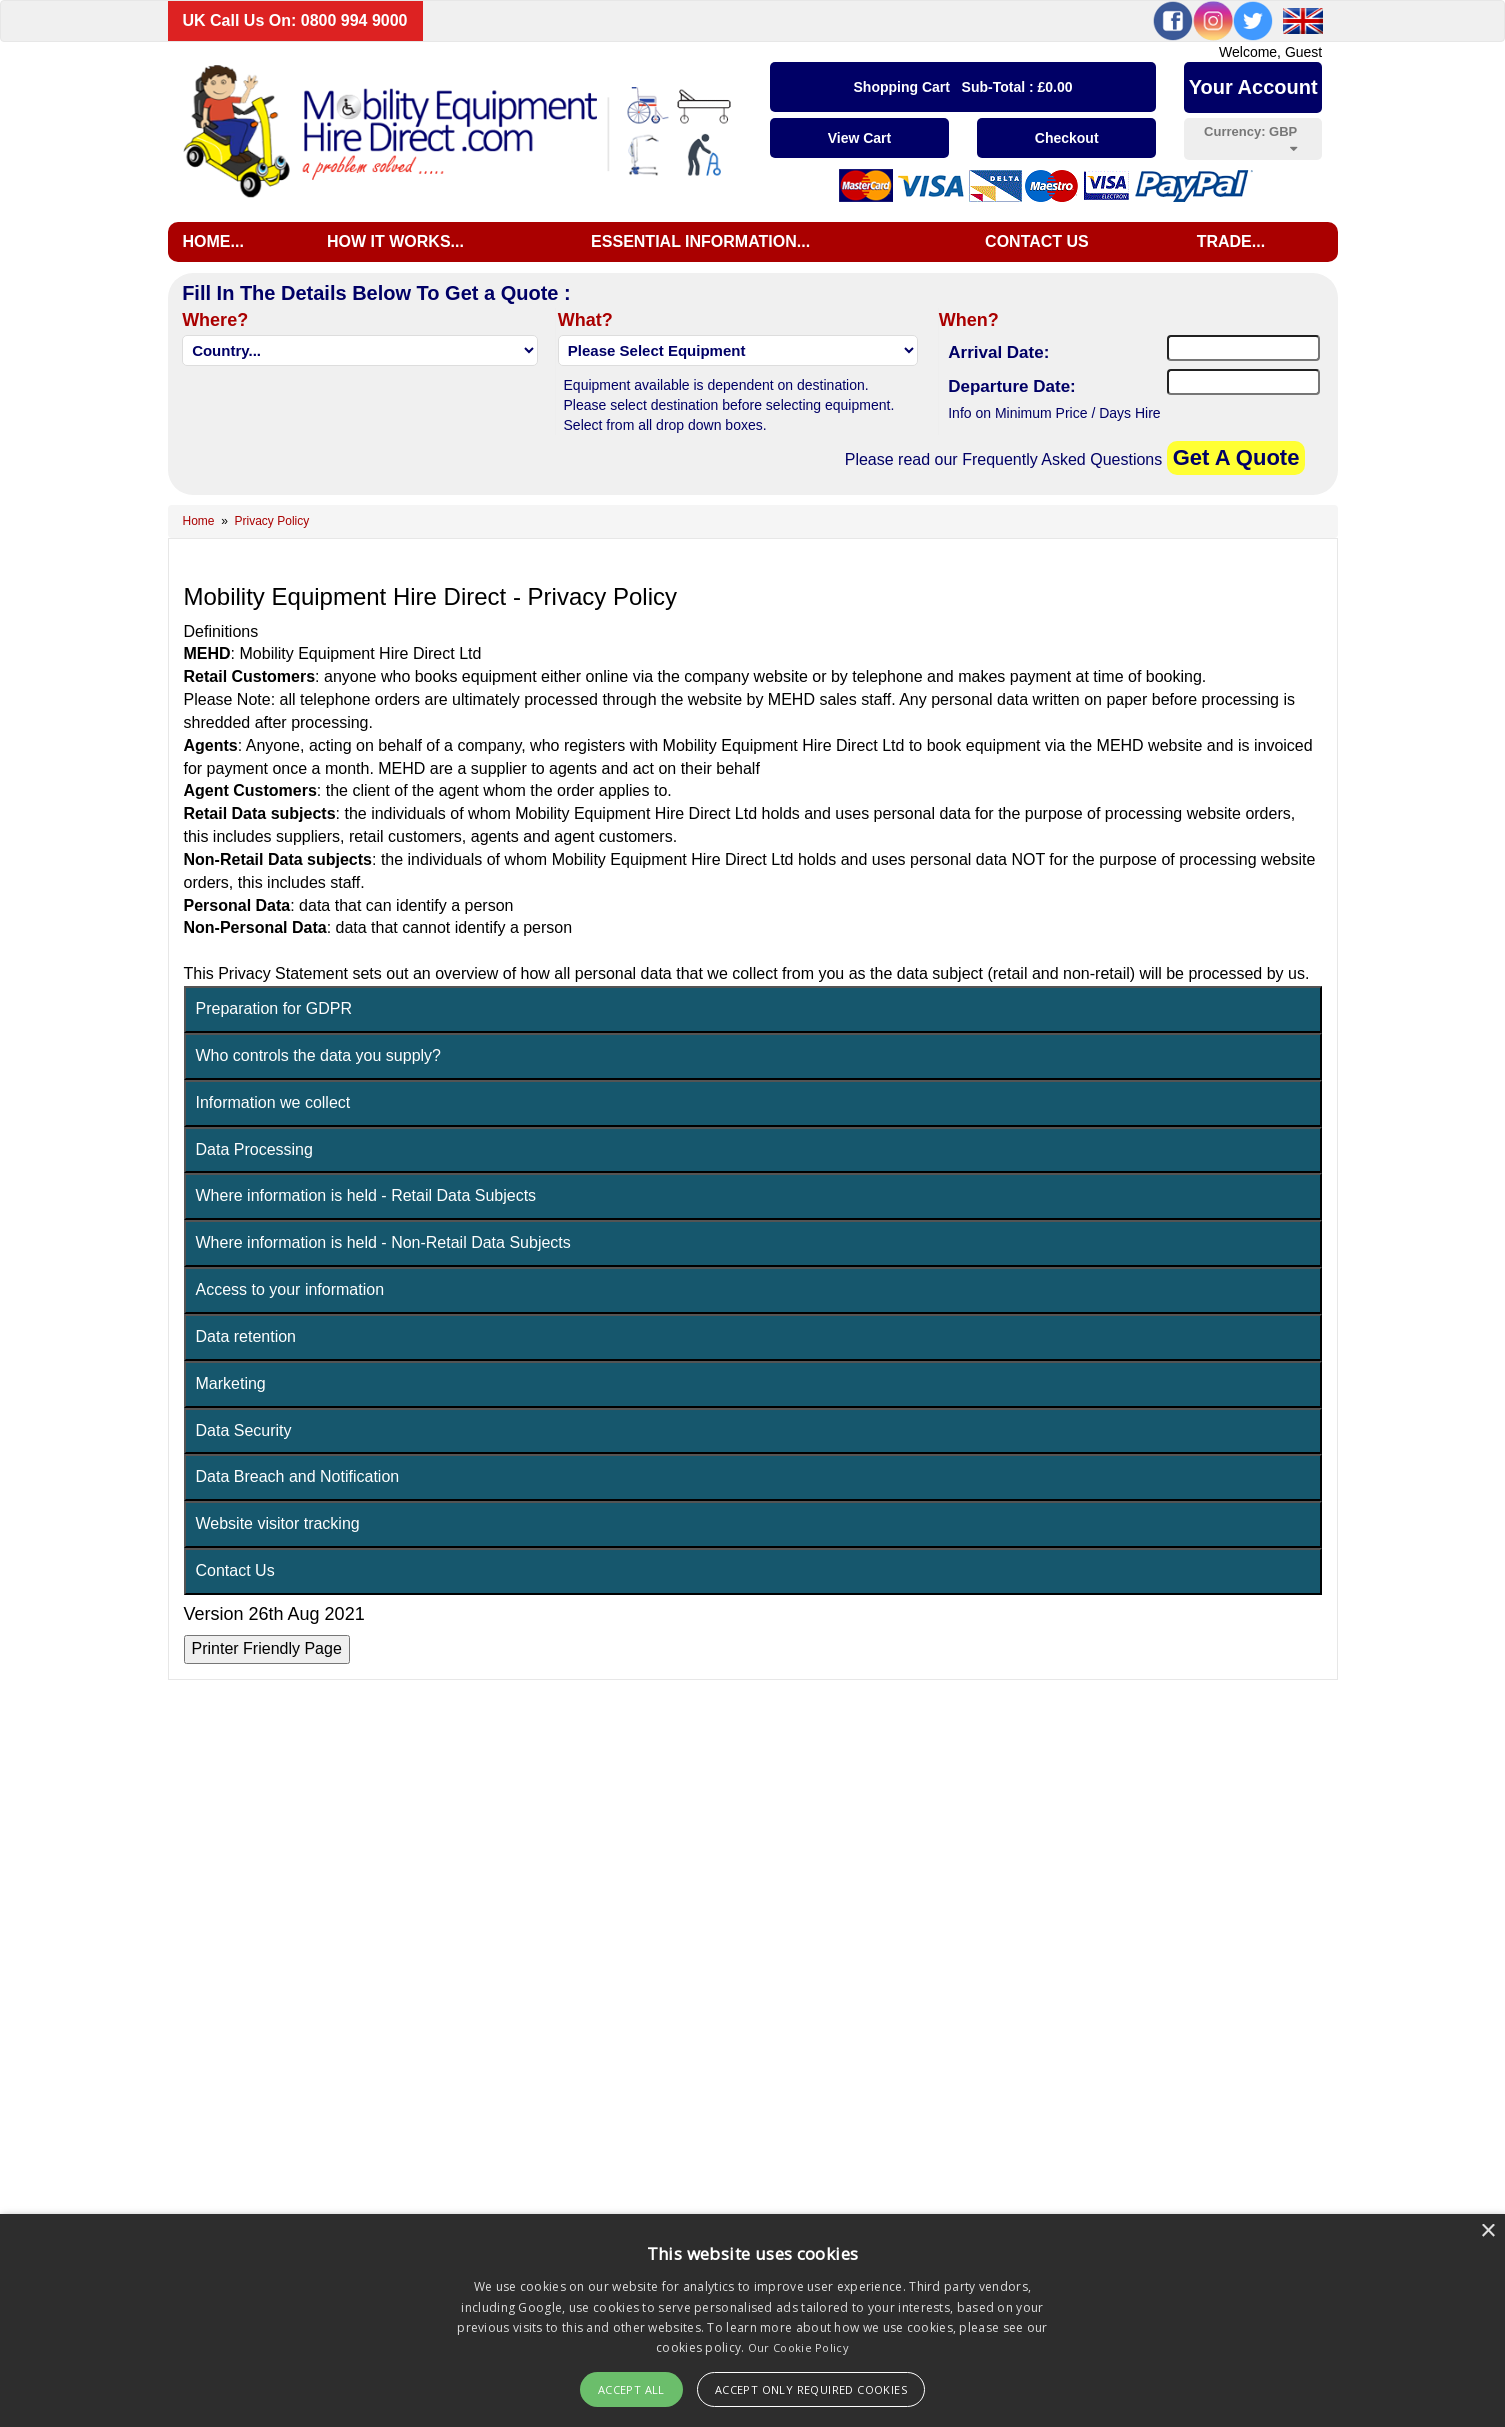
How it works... (395, 241)
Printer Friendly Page (267, 1738)
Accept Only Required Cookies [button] (811, 2389)
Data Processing (254, 1239)
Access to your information (290, 1379)
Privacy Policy (272, 521)
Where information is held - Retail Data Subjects (366, 1285)
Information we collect (273, 1192)
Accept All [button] (631, 2389)
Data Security (244, 1520)
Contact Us (235, 1660)
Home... (213, 241)
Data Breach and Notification (298, 1566)
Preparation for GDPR (274, 1098)
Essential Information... (700, 241)
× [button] (1487, 2231)
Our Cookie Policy (798, 2347)
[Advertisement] (753, 604)
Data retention (246, 1426)
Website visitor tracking (278, 1613)
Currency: (1250, 139)
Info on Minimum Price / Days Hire (1054, 413)
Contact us (1037, 241)
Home (199, 521)
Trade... (1231, 241)
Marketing (231, 1473)
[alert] (752, 2320)
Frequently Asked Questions (1062, 459)
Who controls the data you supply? (318, 1145)
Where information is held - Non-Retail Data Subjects (383, 1332)
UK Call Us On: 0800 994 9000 (295, 20)
